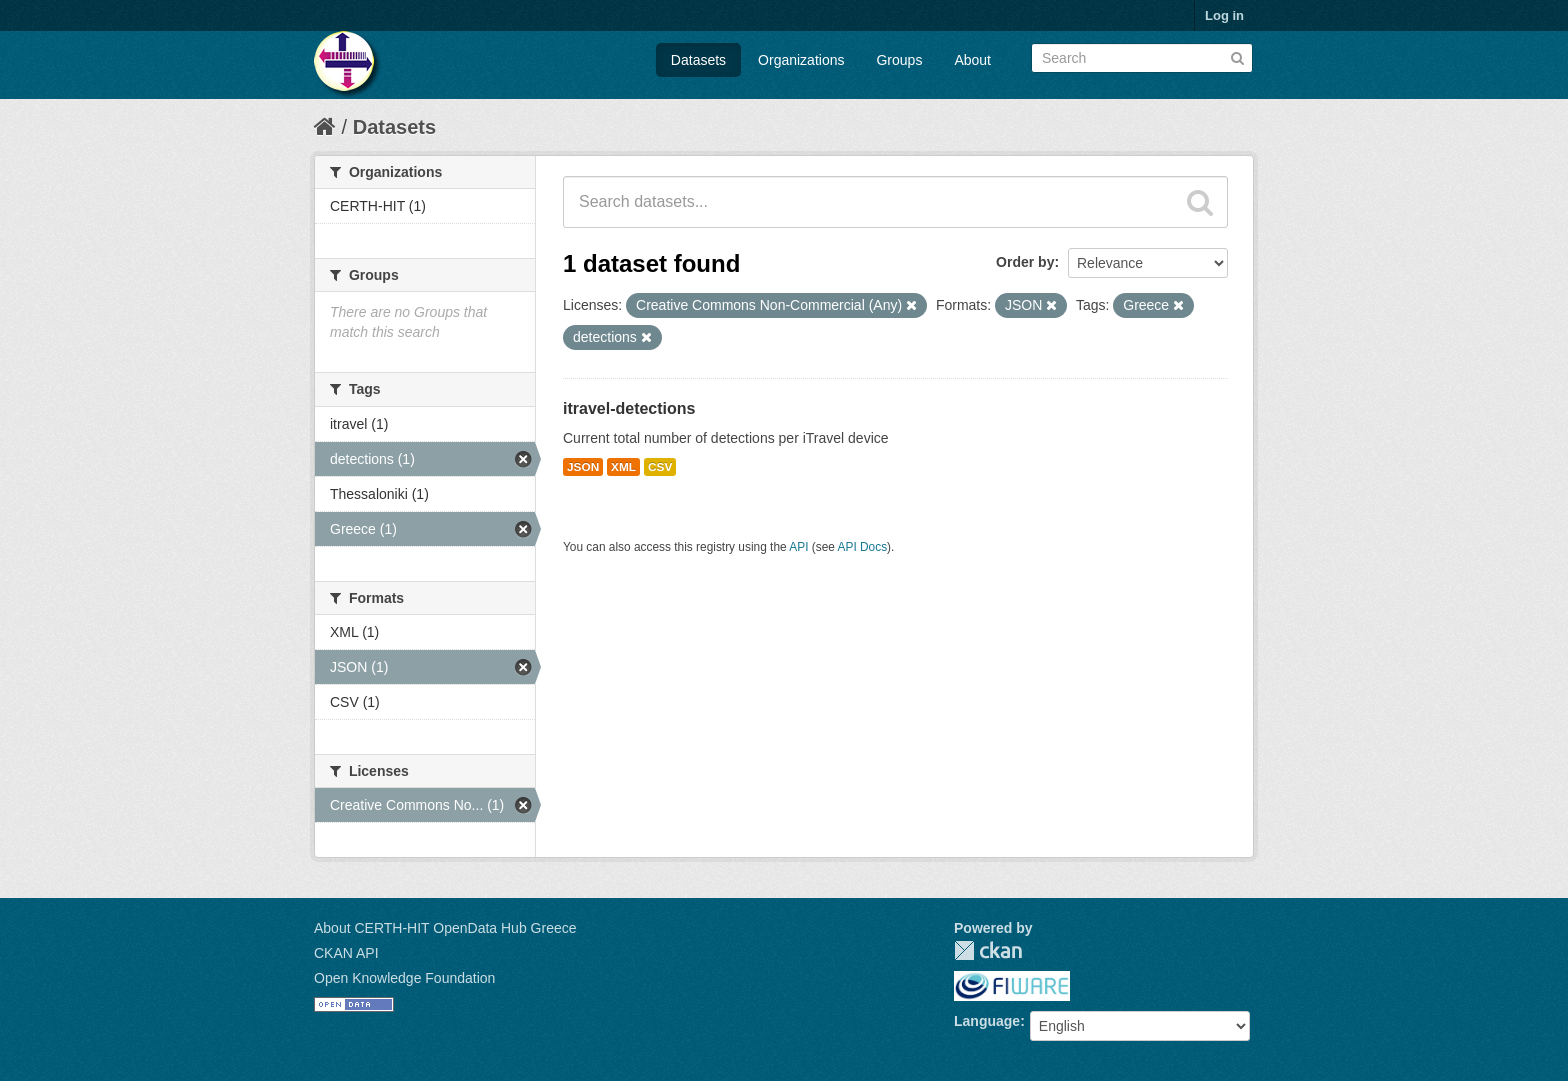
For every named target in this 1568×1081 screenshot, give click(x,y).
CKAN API (346, 953)
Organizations (801, 60)
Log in (1224, 15)
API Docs (863, 547)
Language (987, 1021)
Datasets (698, 60)
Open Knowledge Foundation (404, 978)
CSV (660, 467)
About (972, 60)
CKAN (988, 950)
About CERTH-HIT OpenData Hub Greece (445, 928)
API (798, 547)
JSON (583, 467)
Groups (899, 60)
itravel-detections (629, 408)
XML (623, 467)
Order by (1025, 262)
